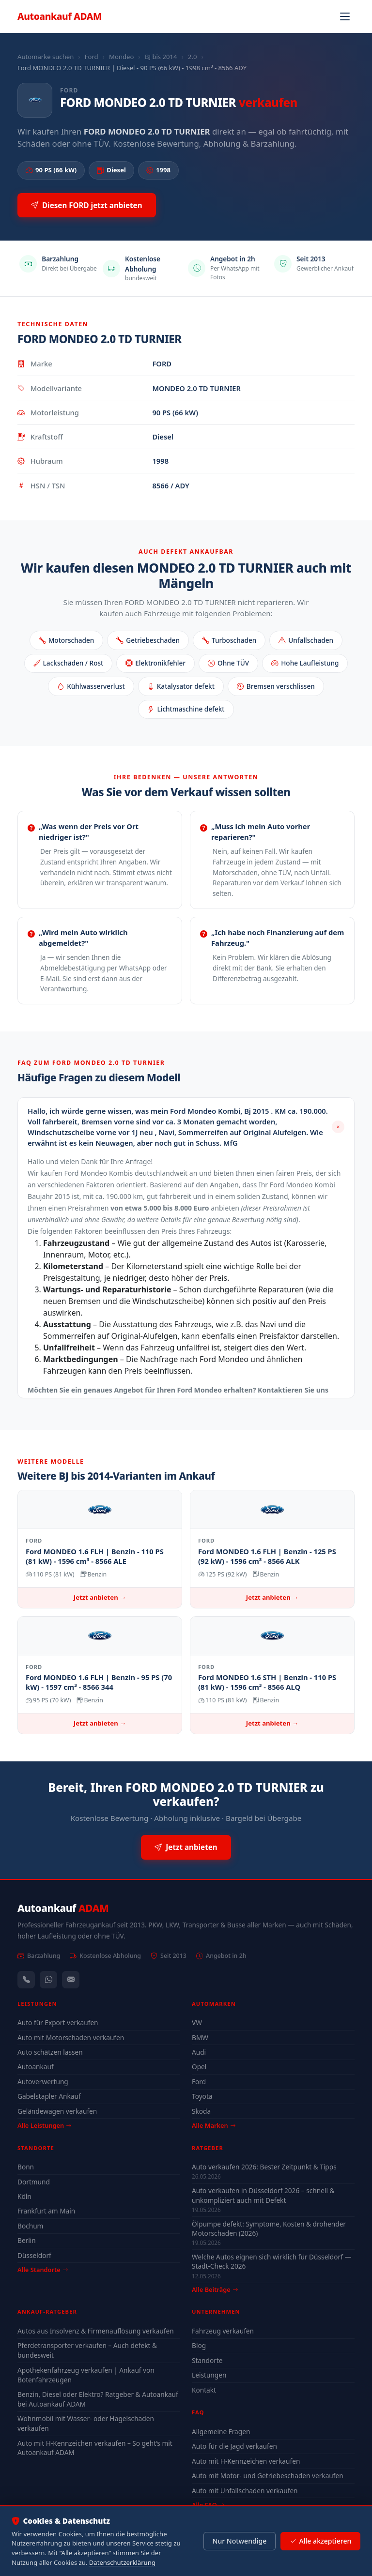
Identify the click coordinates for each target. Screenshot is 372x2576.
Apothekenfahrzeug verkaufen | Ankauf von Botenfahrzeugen (86, 2374)
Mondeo (121, 56)
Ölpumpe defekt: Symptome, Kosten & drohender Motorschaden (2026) (269, 2228)
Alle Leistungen (44, 2125)
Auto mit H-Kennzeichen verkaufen (246, 2461)
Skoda (201, 2111)
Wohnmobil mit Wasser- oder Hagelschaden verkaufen (85, 2423)
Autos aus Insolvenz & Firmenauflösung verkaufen (95, 2330)
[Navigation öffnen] (345, 16)
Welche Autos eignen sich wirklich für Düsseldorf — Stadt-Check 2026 (271, 2261)
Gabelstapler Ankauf (49, 2096)
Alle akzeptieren (320, 2541)
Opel (199, 2066)
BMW (200, 2037)
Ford (91, 56)
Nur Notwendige (239, 2541)
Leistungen (209, 2374)
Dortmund (33, 2181)
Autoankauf (59, 16)
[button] (186, 1127)
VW (197, 2022)
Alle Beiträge (215, 2290)
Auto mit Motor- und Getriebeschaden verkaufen (267, 2475)
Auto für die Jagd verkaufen (234, 2446)
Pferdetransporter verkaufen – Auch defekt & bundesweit (87, 2350)
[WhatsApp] (48, 1979)
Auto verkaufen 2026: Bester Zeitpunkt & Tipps (264, 2166)
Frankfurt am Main (46, 2210)
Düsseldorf (34, 2255)
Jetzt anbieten (186, 1847)
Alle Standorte (42, 2269)
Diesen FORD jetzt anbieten (86, 205)
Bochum (30, 2225)
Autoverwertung (42, 2081)
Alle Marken (213, 2125)
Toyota (202, 2096)
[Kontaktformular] (70, 1979)
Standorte (207, 2360)
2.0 (192, 56)
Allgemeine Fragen (221, 2431)
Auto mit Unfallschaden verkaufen (245, 2490)
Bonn (25, 2166)
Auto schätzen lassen (50, 2052)
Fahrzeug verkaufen (223, 2330)
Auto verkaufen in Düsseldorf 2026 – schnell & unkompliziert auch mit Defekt (263, 2195)
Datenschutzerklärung (122, 2562)
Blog (199, 2345)
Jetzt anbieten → (100, 1597)
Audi (199, 2052)
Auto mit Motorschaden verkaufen (70, 2037)
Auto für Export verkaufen (57, 2022)
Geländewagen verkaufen (57, 2111)
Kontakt (204, 2389)
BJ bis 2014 (161, 56)
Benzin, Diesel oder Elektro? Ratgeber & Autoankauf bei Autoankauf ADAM (97, 2399)
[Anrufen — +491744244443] (26, 1979)
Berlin (26, 2240)
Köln (24, 2196)
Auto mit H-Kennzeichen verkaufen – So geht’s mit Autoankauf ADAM (94, 2448)
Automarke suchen (45, 56)
